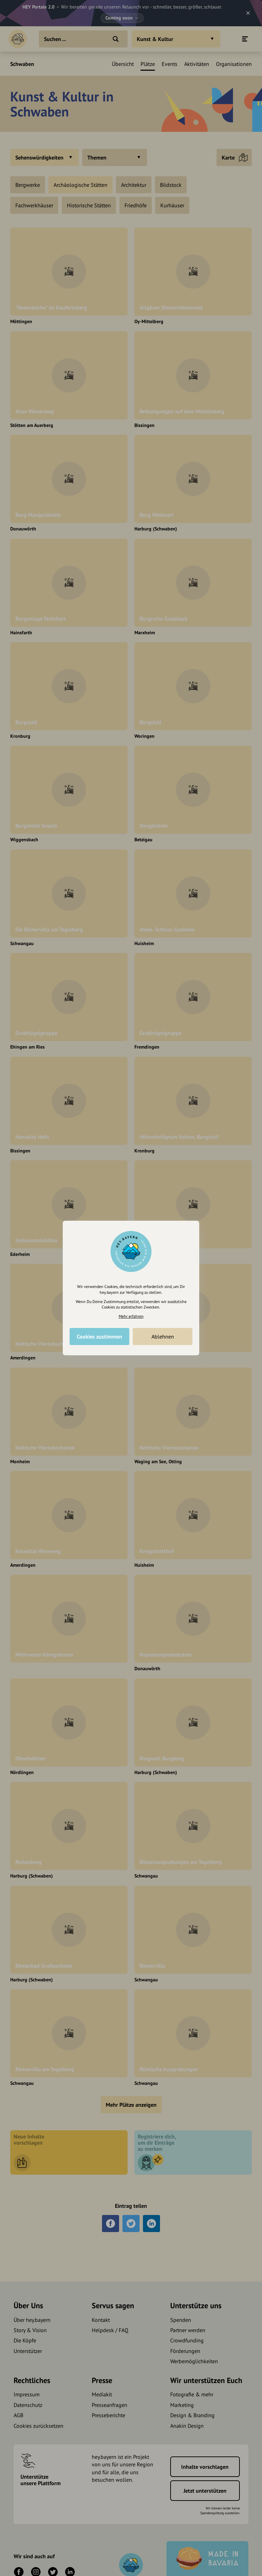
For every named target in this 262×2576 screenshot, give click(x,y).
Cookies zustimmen (99, 1336)
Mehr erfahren (131, 1316)
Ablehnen (162, 1336)
